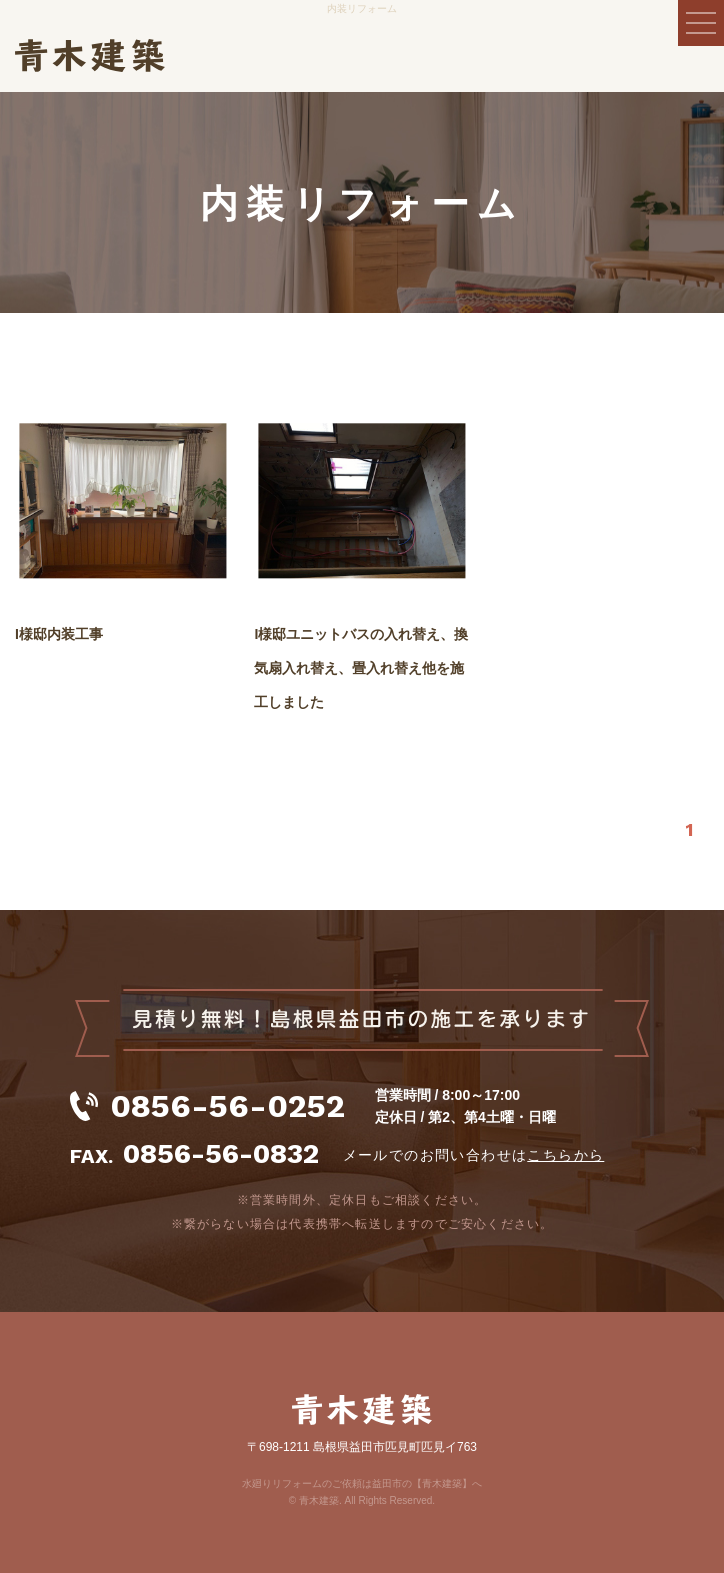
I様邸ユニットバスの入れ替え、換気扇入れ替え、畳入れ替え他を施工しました (361, 668)
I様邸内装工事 (59, 634)
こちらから (565, 1155)
